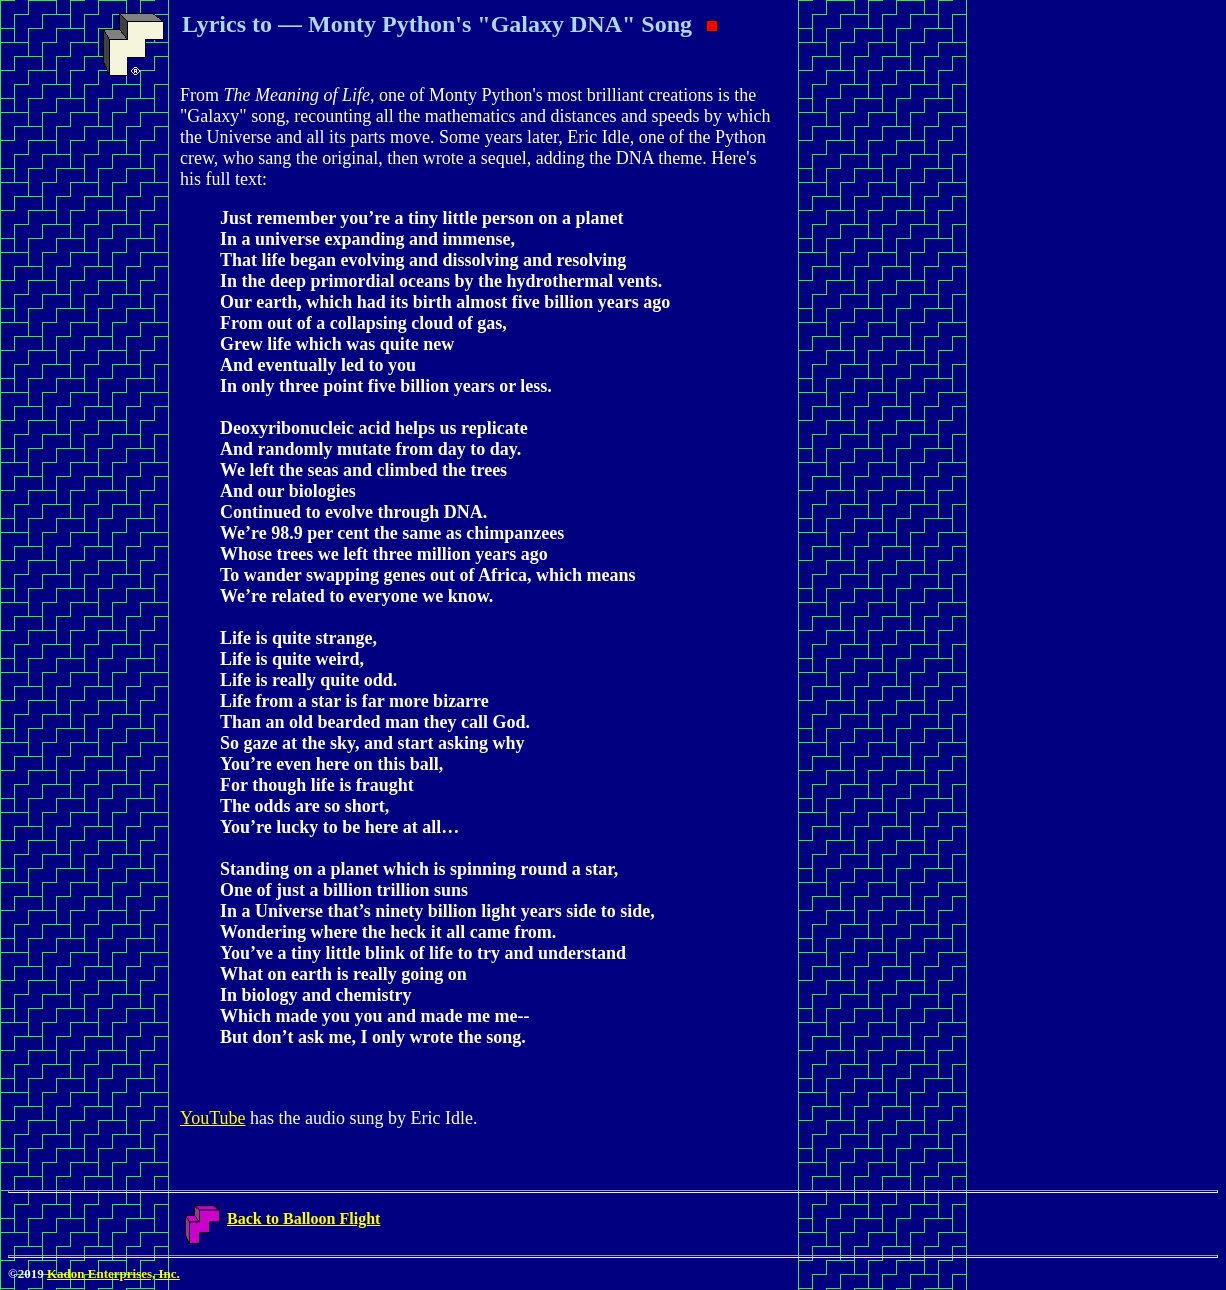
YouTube (213, 1118)
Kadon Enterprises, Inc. (113, 1273)
